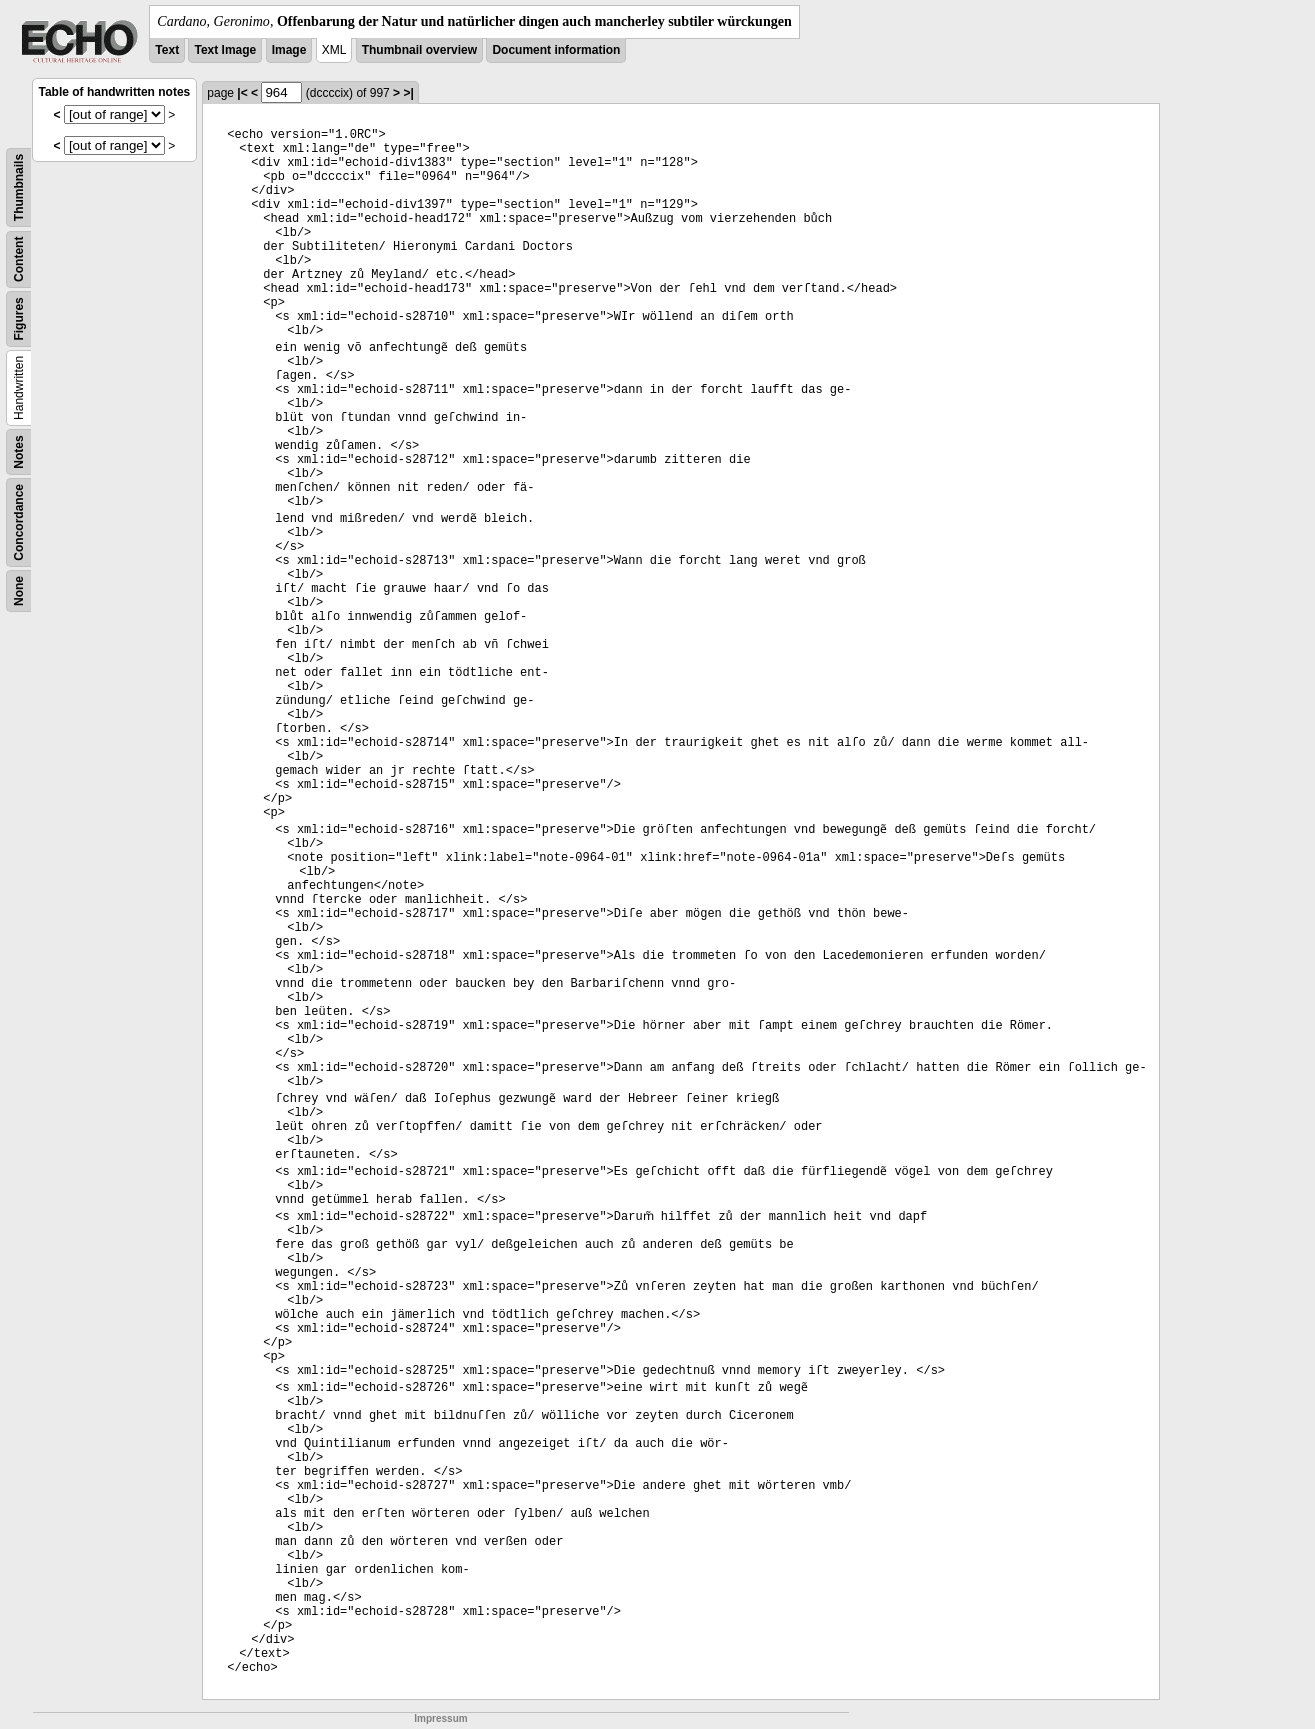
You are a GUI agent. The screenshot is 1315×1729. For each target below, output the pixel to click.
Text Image (225, 50)
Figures (19, 318)
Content (19, 259)
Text (167, 50)
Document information (556, 50)
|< (242, 93)
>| (408, 93)
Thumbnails (19, 187)
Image (289, 50)
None (19, 591)
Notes (19, 451)
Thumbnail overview (419, 50)
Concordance (19, 522)
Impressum (440, 1718)
